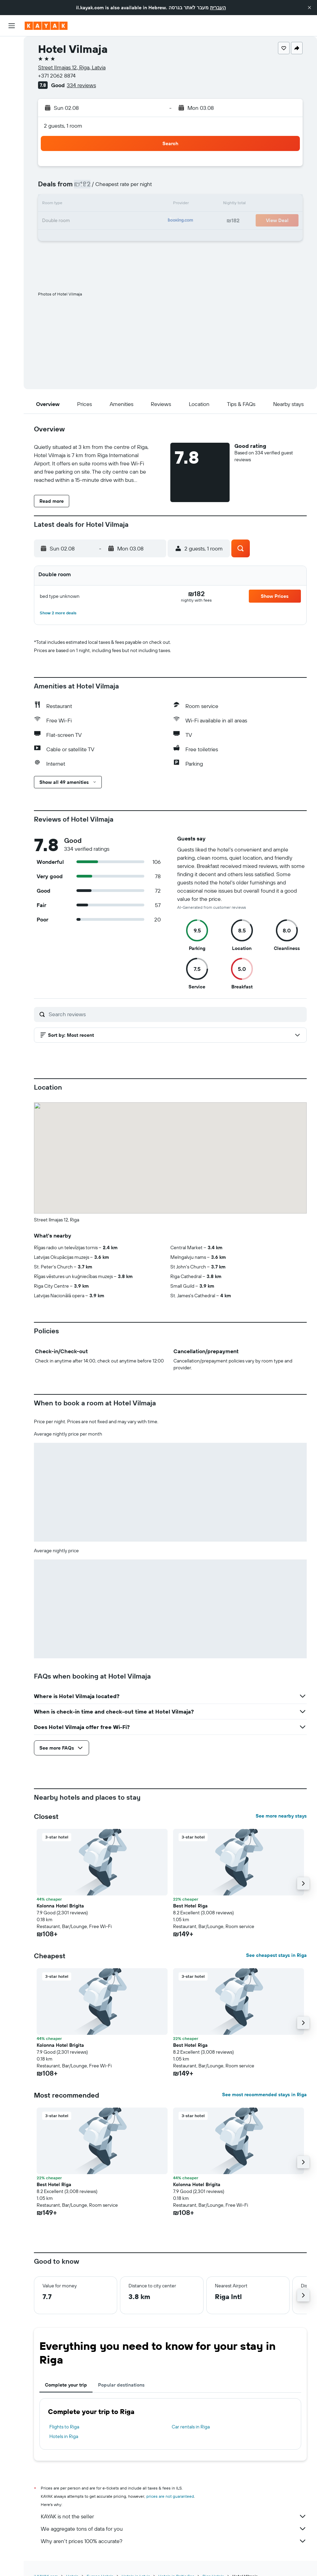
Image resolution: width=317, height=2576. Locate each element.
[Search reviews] (176, 1014)
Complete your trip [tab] (66, 2385)
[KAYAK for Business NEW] (12, 124)
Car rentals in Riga (191, 2427)
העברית (218, 7)
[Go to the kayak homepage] (46, 26)
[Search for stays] (12, 61)
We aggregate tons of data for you (174, 2529)
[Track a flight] (12, 109)
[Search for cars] (12, 75)
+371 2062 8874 (57, 75)
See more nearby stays (281, 1816)
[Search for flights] (12, 47)
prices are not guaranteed (170, 2496)
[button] (309, 7)
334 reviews (81, 85)
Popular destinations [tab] (121, 2385)
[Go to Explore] (12, 95)
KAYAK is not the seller (174, 2516)
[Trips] (12, 143)
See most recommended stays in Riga (264, 2094)
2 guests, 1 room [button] (63, 125)
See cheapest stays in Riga (276, 1955)
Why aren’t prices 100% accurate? (174, 2541)
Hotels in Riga (63, 2436)
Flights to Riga (64, 2427)
